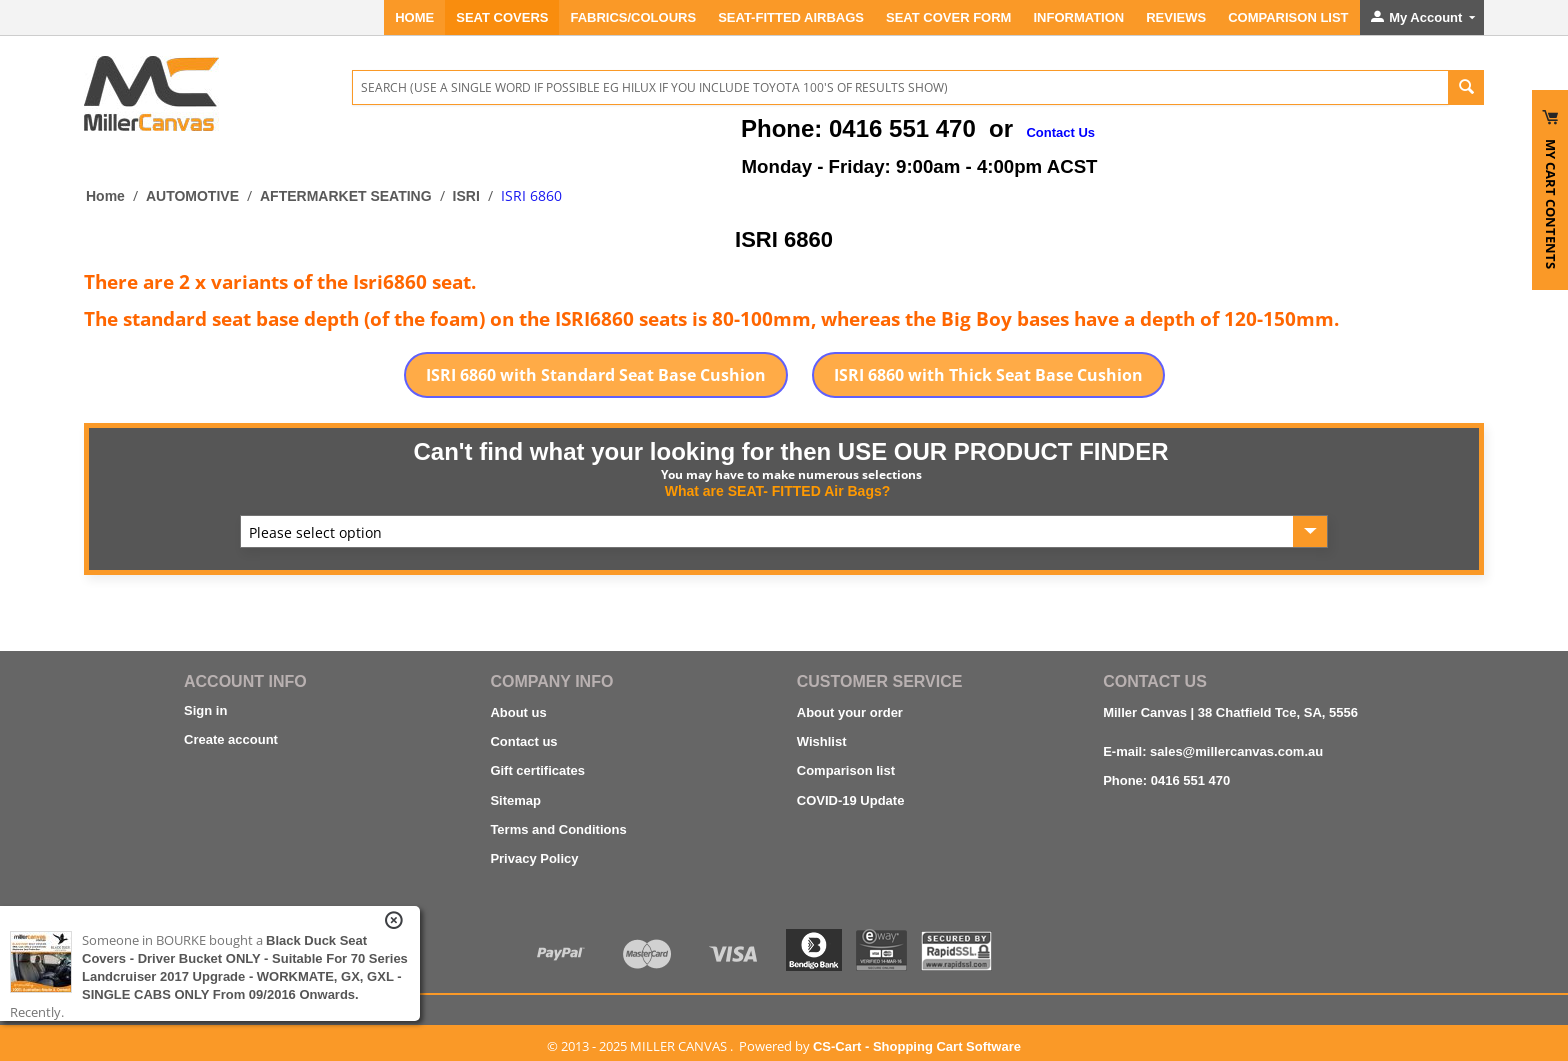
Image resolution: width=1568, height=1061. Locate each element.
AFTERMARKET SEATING (346, 196)
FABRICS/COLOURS (633, 17)
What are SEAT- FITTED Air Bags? (778, 491)
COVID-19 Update (851, 800)
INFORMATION (1078, 17)
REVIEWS (1176, 17)
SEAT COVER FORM (948, 17)
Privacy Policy (534, 858)
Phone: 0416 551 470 (1166, 780)
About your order (850, 712)
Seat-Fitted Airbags (791, 17)
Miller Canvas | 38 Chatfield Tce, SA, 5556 (1230, 712)
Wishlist (822, 741)
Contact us (523, 741)
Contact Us (1060, 132)
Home (414, 17)
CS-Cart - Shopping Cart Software (917, 1046)
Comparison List (1288, 17)
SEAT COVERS (502, 17)
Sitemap (515, 800)
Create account (231, 739)
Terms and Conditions (558, 829)
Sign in (205, 710)
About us (518, 712)
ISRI (466, 196)
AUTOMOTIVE (192, 196)
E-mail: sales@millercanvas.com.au (1213, 751)
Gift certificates (537, 770)
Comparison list (846, 770)
